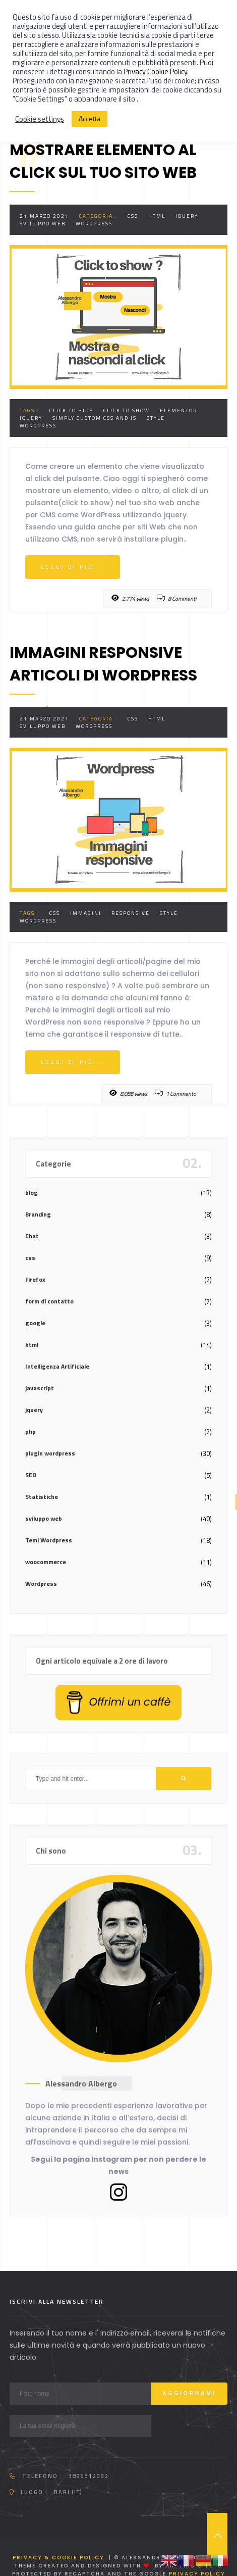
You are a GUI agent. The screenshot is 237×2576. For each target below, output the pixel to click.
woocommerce (45, 1562)
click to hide (71, 410)
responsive (130, 913)
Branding (38, 1214)
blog (31, 1192)
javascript (39, 1388)
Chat (32, 1236)
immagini (85, 913)
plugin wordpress (50, 1453)
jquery (186, 216)
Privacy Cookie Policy (155, 71)
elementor (178, 410)
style (156, 418)
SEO (30, 1475)
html (156, 216)
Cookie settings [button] (39, 119)
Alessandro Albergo (81, 2083)
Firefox (35, 1279)
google (35, 1323)
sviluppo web (43, 223)
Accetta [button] (89, 118)
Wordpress (94, 223)
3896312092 (89, 2476)
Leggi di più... (72, 567)
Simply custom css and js (94, 418)
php (30, 1431)
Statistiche (41, 1496)
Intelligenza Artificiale (57, 1366)
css (133, 216)
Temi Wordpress (48, 1540)
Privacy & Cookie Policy (58, 2557)
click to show (126, 410)
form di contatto (49, 1301)
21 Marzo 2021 (44, 216)
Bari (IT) (68, 2492)
